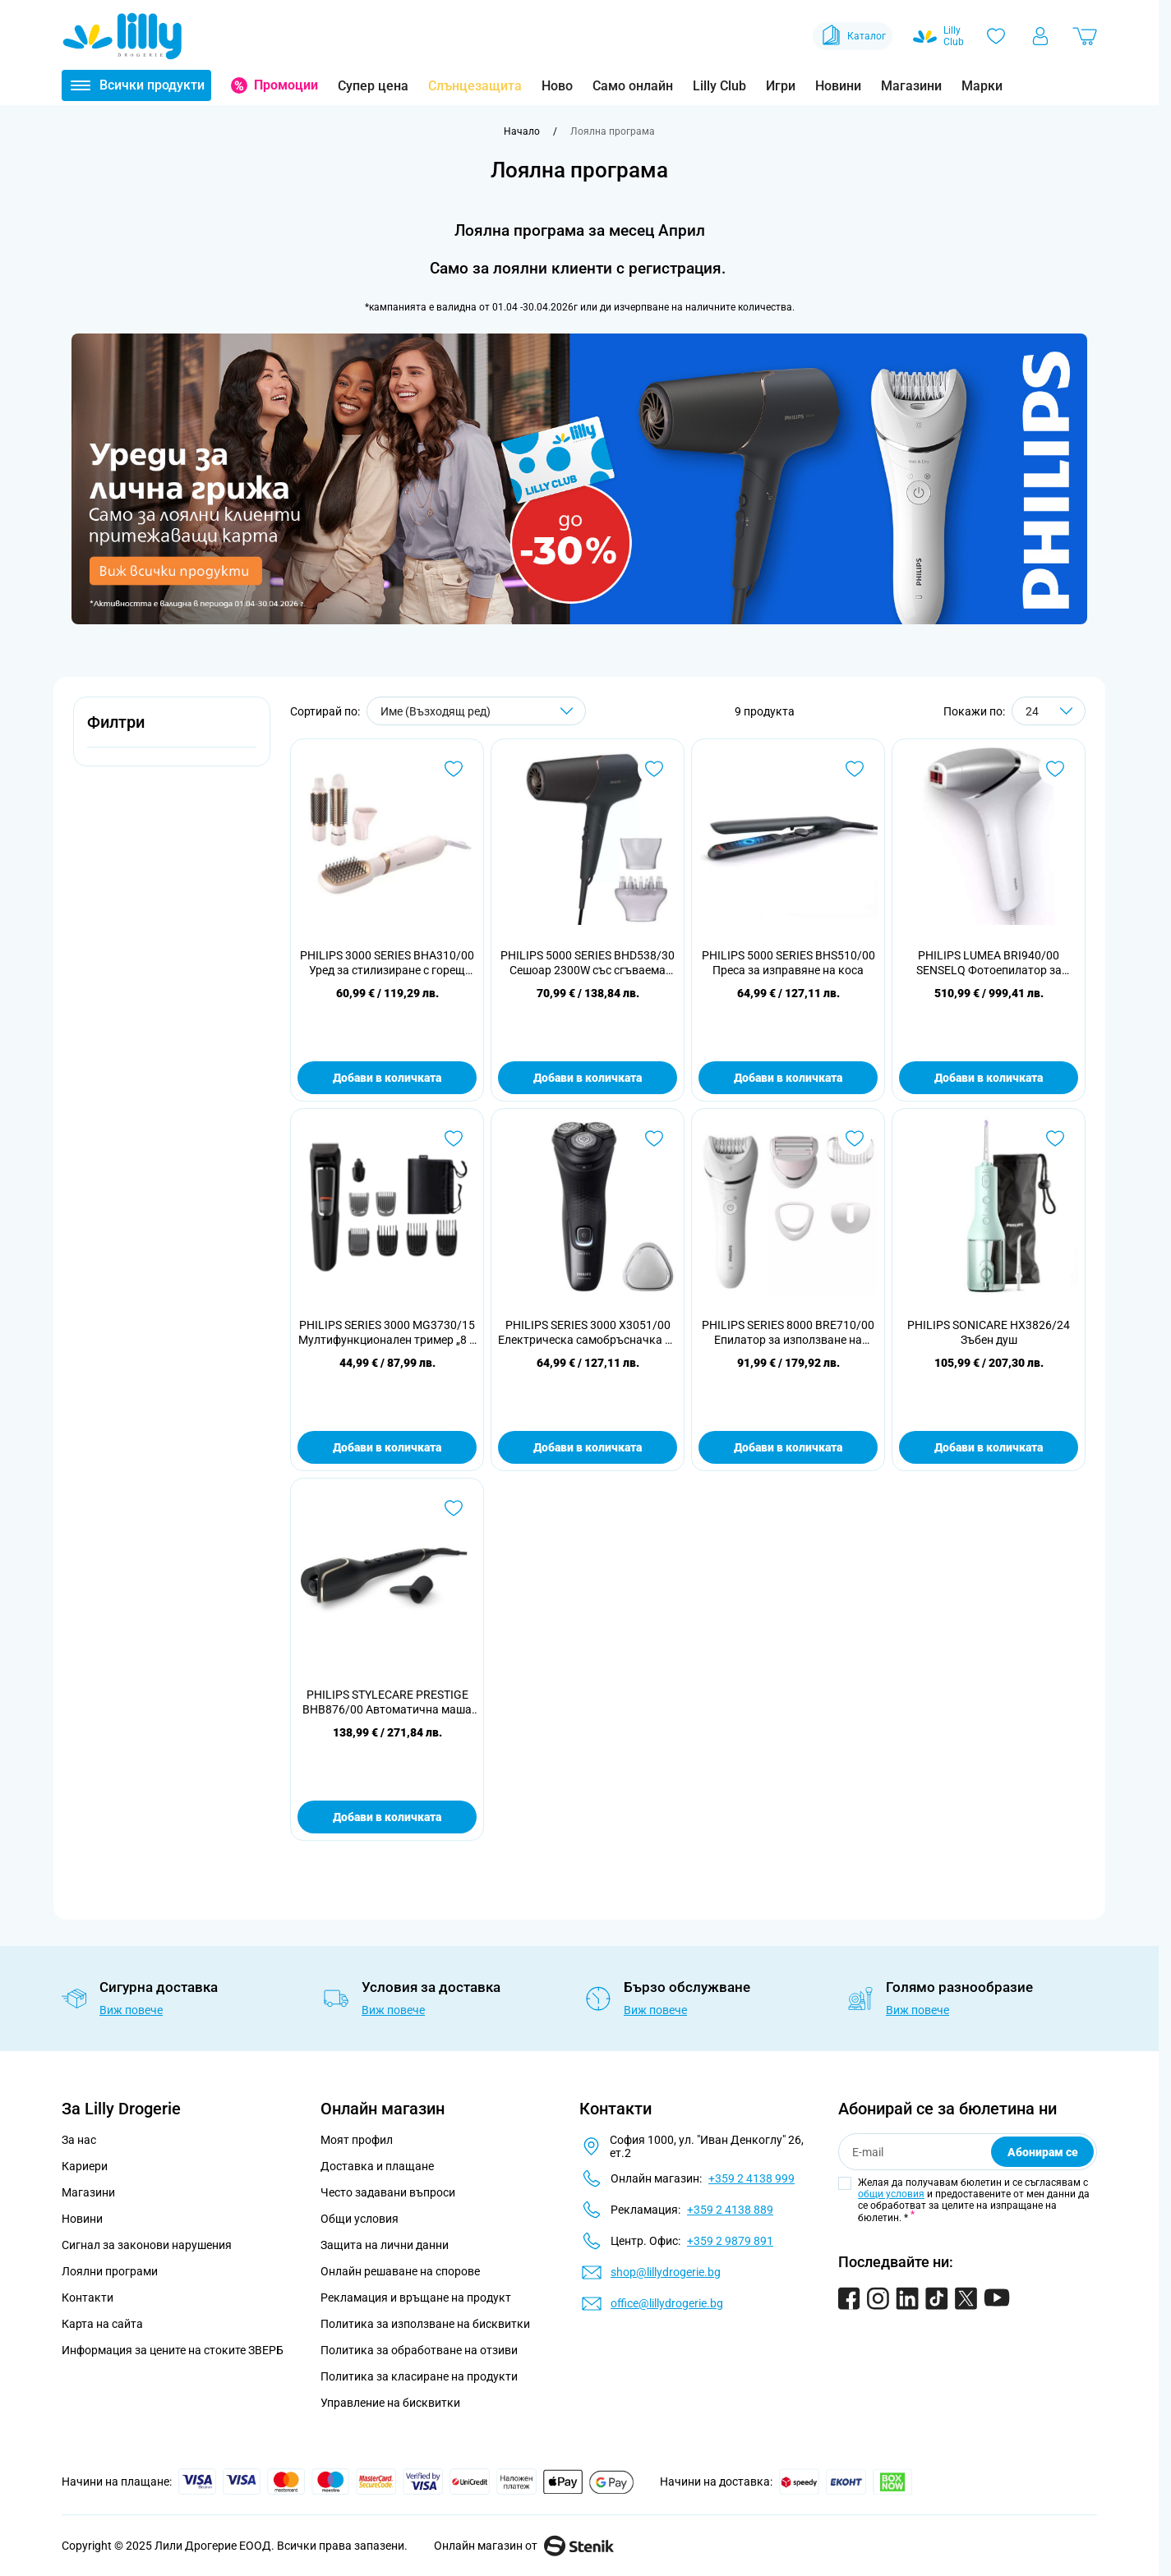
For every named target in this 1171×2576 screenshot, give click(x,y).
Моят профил (356, 2139)
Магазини (911, 86)
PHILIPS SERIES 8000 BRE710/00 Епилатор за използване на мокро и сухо (788, 1332)
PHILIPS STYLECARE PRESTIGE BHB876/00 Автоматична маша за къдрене (387, 1702)
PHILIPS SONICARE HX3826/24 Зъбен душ (988, 1332)
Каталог (852, 36)
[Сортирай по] (476, 711)
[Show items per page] (1049, 711)
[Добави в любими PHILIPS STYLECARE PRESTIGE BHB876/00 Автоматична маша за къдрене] (453, 1508)
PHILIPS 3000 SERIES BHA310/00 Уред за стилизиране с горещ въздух (387, 963)
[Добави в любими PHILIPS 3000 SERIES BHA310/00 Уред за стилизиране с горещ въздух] (453, 768)
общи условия (891, 2194)
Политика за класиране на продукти (419, 2376)
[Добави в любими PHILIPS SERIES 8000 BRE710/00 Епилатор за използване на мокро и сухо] (854, 1138)
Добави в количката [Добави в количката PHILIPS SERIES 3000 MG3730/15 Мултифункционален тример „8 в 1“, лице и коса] (387, 1447)
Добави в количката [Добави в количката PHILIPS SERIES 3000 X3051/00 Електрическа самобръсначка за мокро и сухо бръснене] (587, 1447)
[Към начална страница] (522, 131)
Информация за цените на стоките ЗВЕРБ (173, 2350)
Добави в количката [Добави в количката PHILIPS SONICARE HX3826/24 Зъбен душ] (988, 1447)
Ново (557, 86)
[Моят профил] (1040, 36)
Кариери (85, 2166)
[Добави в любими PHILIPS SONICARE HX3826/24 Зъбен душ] (1055, 1138)
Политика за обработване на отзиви (419, 2350)
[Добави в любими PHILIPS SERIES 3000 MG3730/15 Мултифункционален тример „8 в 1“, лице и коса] (453, 1138)
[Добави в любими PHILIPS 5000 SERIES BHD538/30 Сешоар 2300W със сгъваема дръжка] (654, 768)
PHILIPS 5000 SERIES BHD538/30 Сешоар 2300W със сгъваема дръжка (587, 963)
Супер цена (373, 86)
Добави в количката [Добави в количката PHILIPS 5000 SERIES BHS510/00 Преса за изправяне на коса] (788, 1077)
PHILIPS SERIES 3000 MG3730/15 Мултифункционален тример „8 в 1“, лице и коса (387, 1332)
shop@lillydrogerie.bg (666, 2272)
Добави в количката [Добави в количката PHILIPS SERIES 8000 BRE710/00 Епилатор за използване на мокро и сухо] (788, 1447)
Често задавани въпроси (387, 2192)
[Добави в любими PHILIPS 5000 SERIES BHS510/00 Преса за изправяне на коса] (854, 768)
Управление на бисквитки (390, 2402)
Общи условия (359, 2218)
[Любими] (996, 36)
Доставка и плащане (377, 2166)
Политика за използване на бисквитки (425, 2323)
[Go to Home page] (122, 36)
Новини (838, 86)
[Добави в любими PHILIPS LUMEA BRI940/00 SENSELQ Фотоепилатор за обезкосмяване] (1055, 768)
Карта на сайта (102, 2323)
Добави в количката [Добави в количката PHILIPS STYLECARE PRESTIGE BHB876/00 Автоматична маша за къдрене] (387, 1817)
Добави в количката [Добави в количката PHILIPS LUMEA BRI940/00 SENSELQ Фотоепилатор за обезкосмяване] (988, 1077)
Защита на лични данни (384, 2245)
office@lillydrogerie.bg (667, 2303)
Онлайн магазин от (524, 2545)
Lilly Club (719, 86)
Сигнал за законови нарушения (147, 2245)
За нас (79, 2139)
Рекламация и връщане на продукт (417, 2297)
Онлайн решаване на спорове (400, 2271)
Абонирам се (1042, 2152)
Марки (982, 86)
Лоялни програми (110, 2271)
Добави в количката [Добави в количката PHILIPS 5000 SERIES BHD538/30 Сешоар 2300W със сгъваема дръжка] (587, 1077)
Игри (780, 86)
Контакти (87, 2297)
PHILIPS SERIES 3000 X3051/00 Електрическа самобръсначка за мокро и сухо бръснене (587, 1332)
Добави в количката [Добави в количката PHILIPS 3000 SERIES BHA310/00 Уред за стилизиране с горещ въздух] (387, 1077)
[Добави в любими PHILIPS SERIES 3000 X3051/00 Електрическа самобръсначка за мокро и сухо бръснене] (654, 1138)
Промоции (286, 85)
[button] (171, 731)
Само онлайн (632, 86)
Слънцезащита (475, 86)
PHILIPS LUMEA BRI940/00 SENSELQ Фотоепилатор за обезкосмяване (989, 963)
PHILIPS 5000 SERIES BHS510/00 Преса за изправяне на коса (788, 963)
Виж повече (131, 2010)
